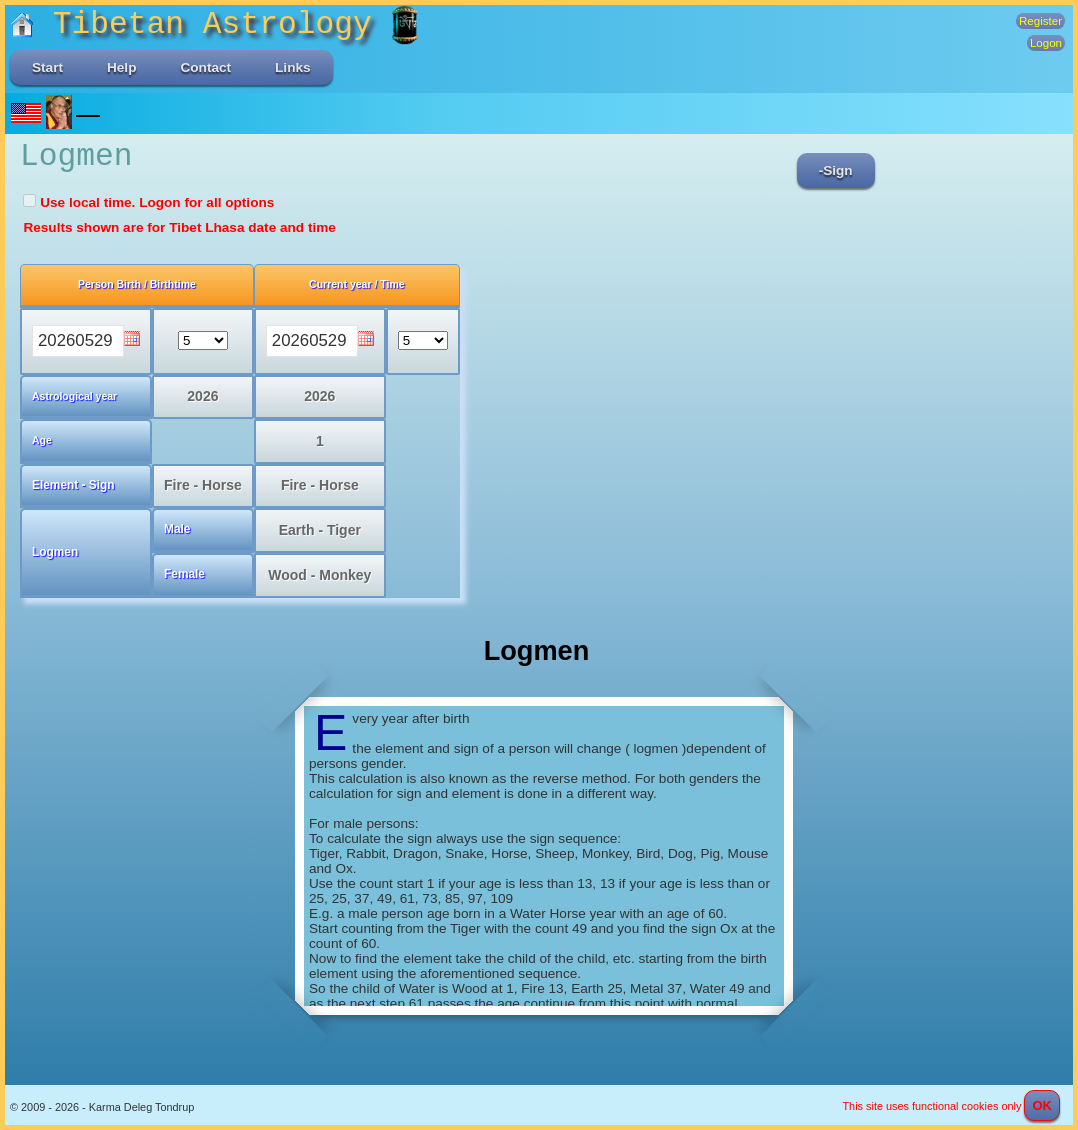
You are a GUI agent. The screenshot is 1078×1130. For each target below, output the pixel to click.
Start (47, 67)
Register (1040, 21)
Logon (1046, 43)
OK (1042, 1105)
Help (121, 67)
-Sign (836, 170)
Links (293, 67)
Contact (205, 67)
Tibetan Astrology (200, 24)
